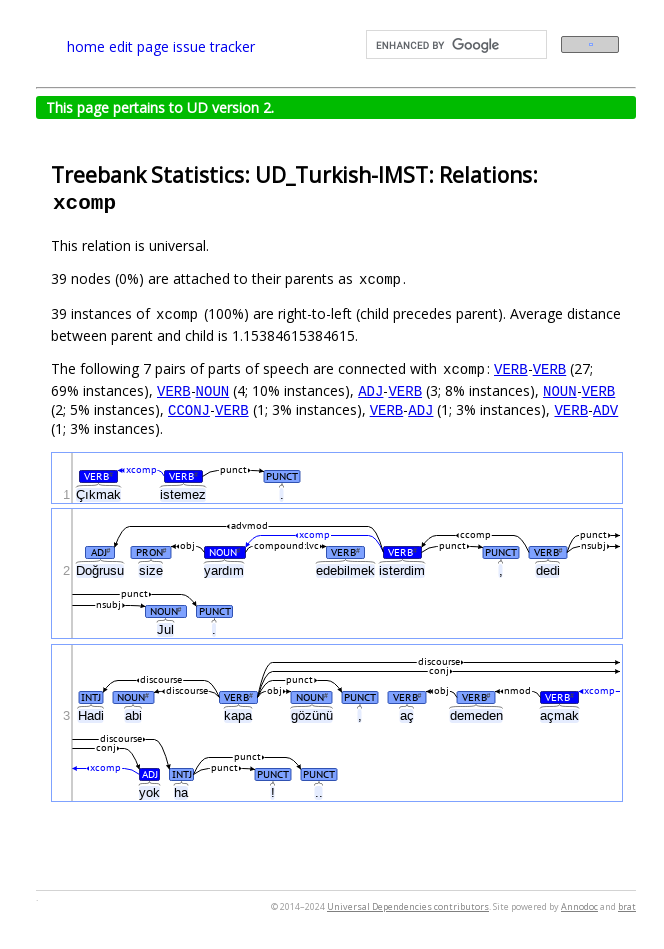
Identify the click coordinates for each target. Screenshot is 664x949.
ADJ (370, 390)
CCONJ (189, 409)
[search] (454, 45)
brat (627, 906)
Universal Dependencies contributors (408, 906)
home (86, 46)
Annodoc (579, 906)
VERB (511, 368)
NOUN (213, 390)
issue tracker (214, 46)
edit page (139, 46)
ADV (605, 409)
